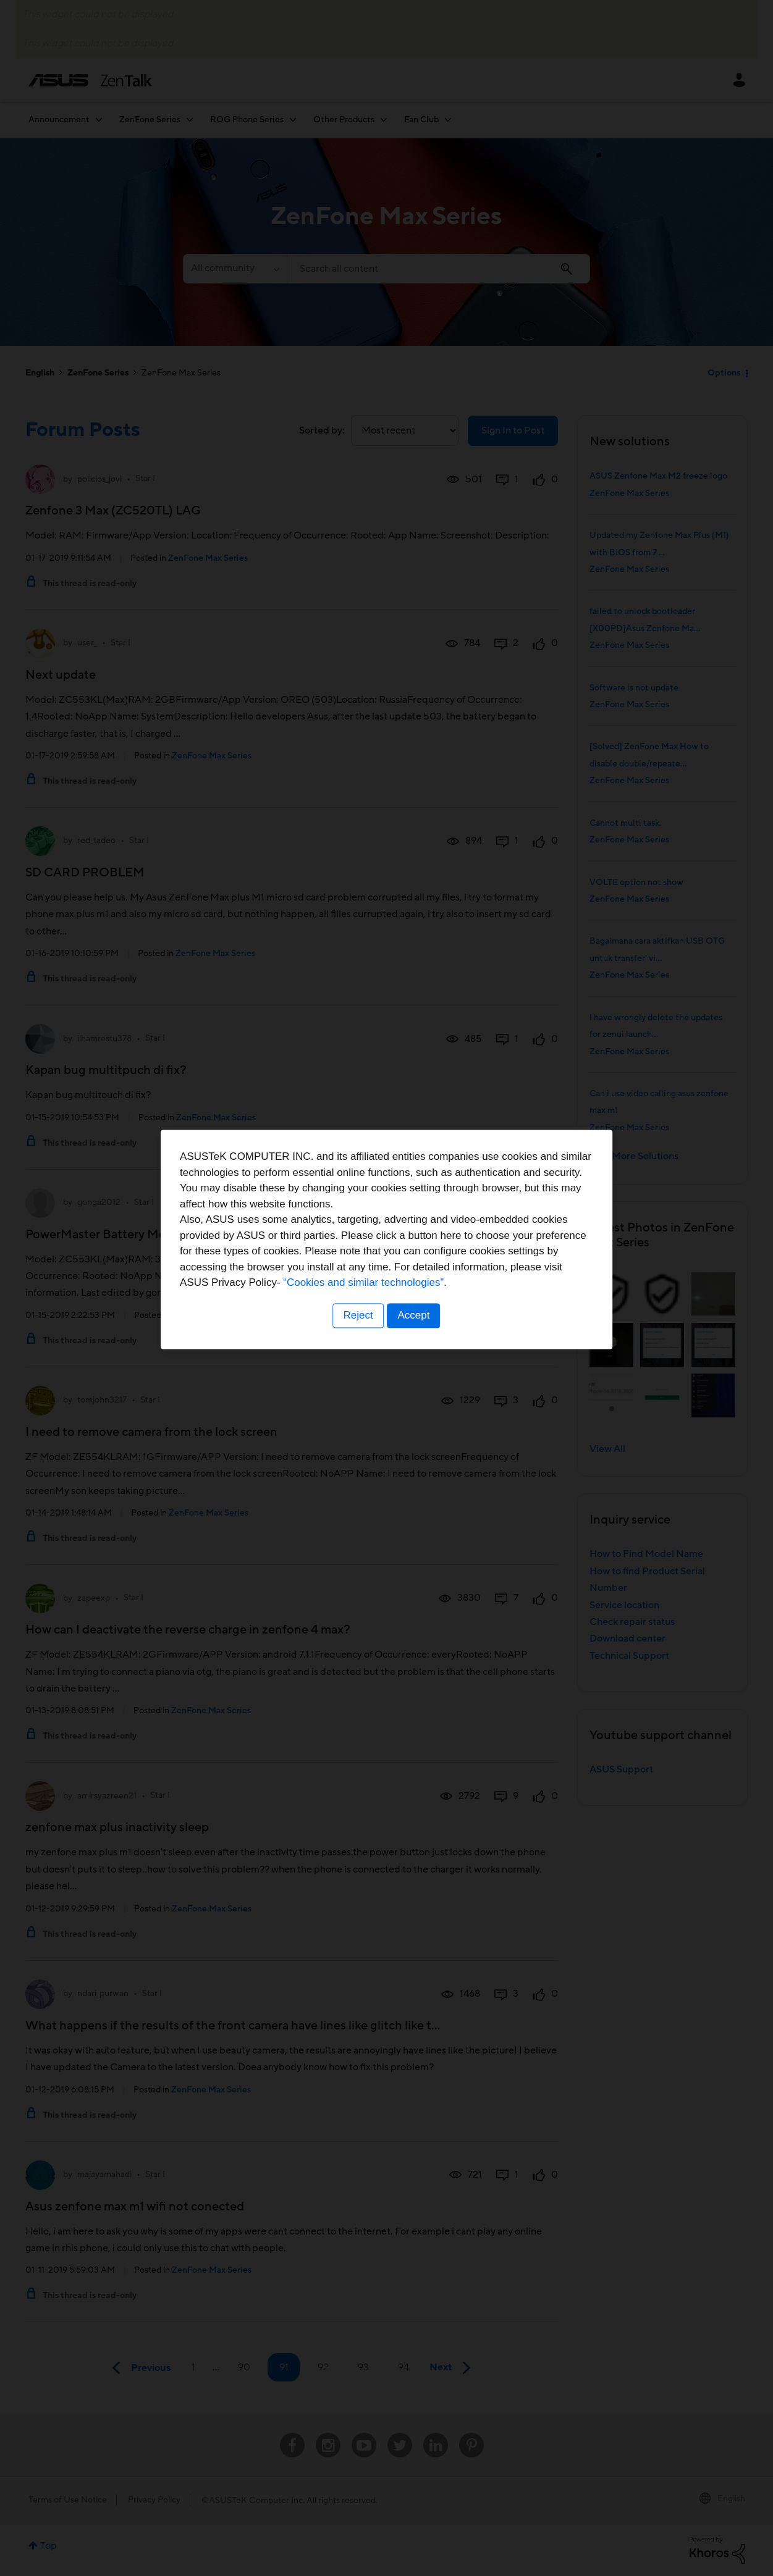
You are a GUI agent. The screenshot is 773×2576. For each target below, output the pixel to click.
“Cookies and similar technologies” (424, 1332)
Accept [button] (415, 1364)
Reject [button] (357, 1364)
